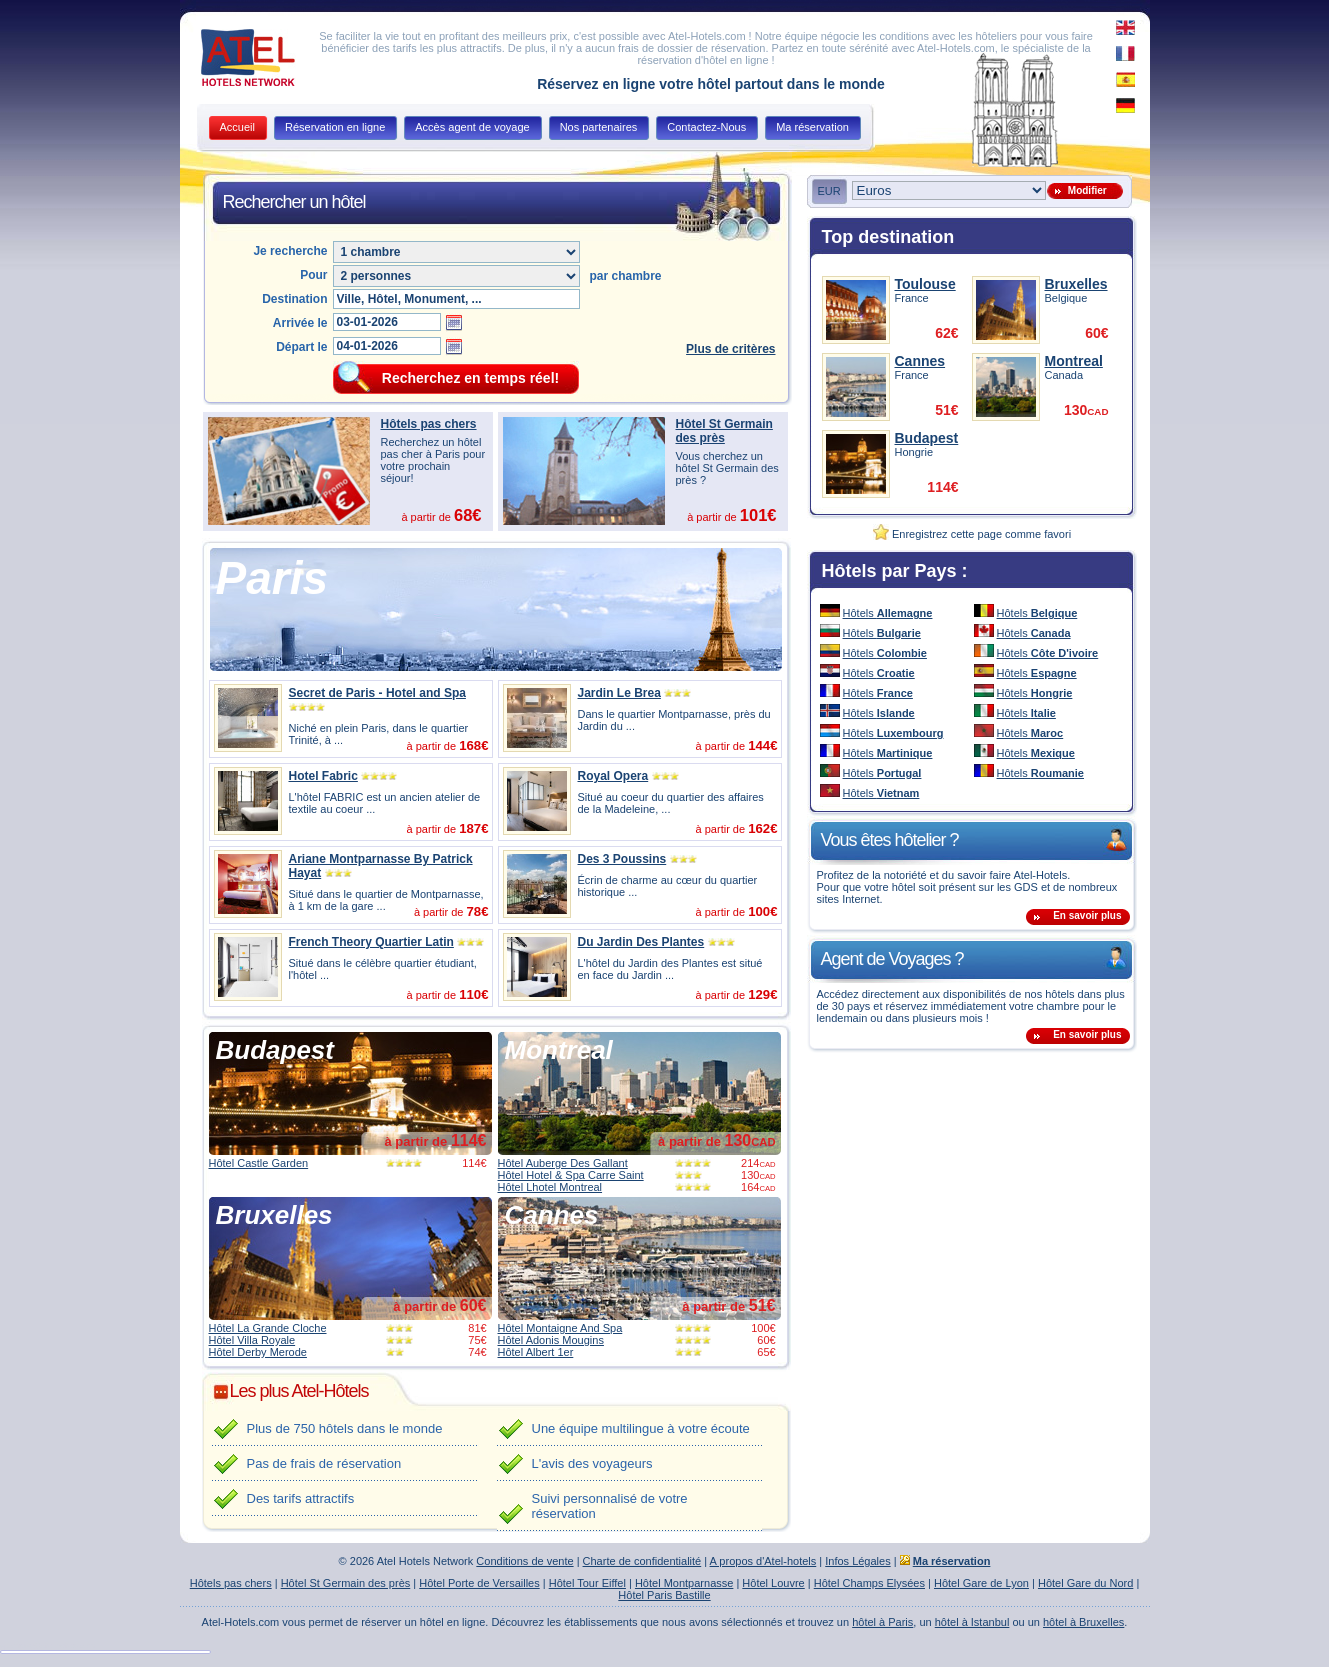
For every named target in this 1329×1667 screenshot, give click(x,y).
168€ (473, 745)
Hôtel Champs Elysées (869, 1583)
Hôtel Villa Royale (252, 1340)
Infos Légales (857, 1561)
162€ (762, 828)
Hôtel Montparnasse (684, 1583)
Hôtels (888, 613)
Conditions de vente (524, 1561)
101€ (758, 515)
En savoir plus (1087, 915)
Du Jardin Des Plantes (641, 942)
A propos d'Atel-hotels (763, 1561)
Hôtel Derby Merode (258, 1352)
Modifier (1084, 190)
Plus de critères (730, 349)
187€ (473, 828)
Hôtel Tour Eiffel (587, 1583)
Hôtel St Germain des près (724, 431)
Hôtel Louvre (773, 1583)
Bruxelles (274, 1215)
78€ (477, 911)
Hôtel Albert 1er (536, 1352)
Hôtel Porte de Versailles (479, 1583)
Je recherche (290, 251)
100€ (762, 911)
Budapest (275, 1050)
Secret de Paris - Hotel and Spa (377, 693)
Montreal (559, 1050)
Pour (313, 275)
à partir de (435, 1141)
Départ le (301, 347)
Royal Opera (613, 776)
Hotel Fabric (323, 776)
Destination (294, 299)
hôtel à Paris (882, 1622)
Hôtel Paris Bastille (664, 1595)
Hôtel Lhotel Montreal (550, 1187)
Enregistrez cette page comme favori (972, 534)
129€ (762, 994)
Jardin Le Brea (619, 693)
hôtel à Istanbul (972, 1622)
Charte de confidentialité (642, 1561)
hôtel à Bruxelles (1083, 1622)
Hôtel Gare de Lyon (981, 1583)
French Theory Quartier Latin (371, 942)
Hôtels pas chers (429, 424)
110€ (473, 994)
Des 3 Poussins (622, 859)
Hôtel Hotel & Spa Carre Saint (571, 1175)
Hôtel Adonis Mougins (551, 1340)
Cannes (552, 1215)
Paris (272, 578)
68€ (468, 515)
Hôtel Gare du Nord (1085, 1583)
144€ (762, 745)
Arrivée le (300, 323)
